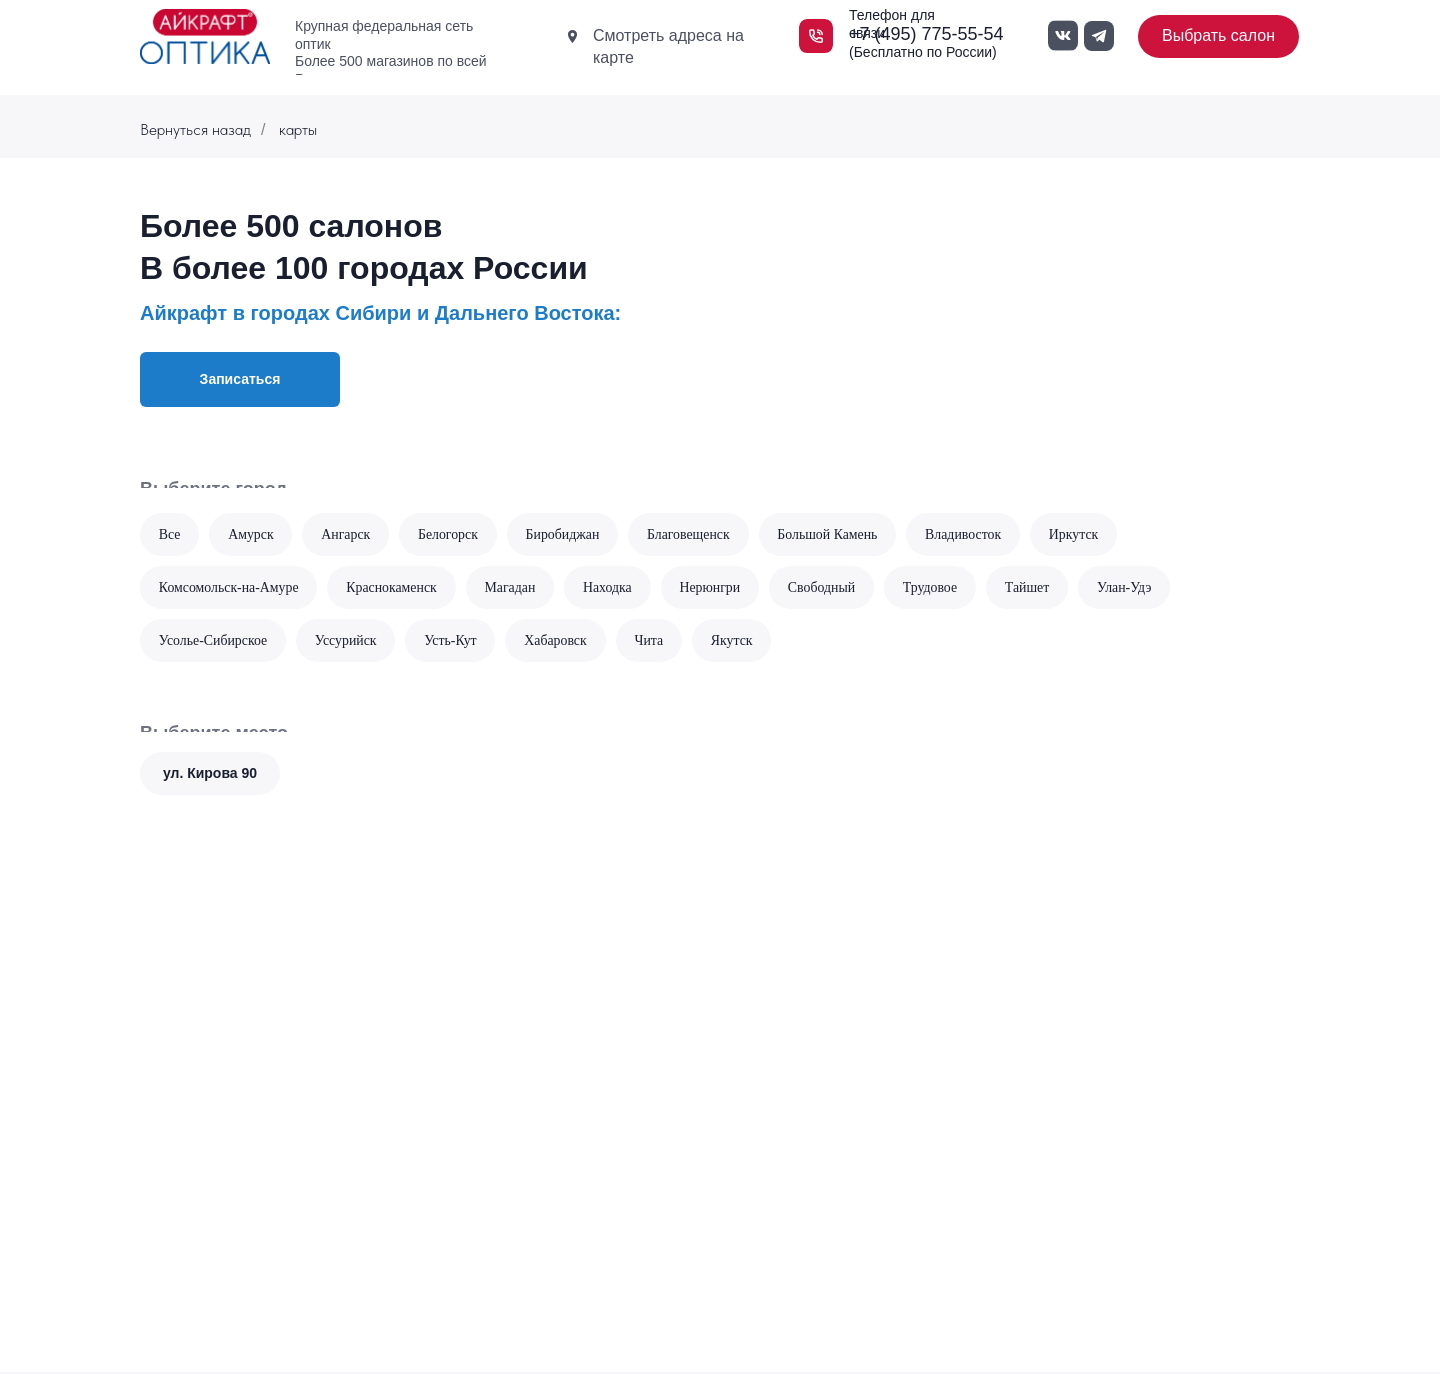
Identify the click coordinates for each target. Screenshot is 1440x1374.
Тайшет (1036, 588)
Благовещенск (694, 534)
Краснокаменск (394, 588)
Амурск (252, 534)
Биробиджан (566, 534)
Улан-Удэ (1134, 588)
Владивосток (971, 534)
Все (170, 534)
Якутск (737, 641)
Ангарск (348, 534)
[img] (205, 36)
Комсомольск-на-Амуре (229, 588)
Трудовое (938, 588)
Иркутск (1083, 534)
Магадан (513, 588)
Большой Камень (834, 534)
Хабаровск (559, 641)
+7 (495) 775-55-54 (926, 34)
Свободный (828, 588)
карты (298, 129)
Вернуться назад (195, 129)
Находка (612, 588)
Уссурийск (348, 641)
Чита (653, 641)
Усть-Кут (453, 641)
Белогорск (451, 534)
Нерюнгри (716, 588)
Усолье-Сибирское (214, 641)
